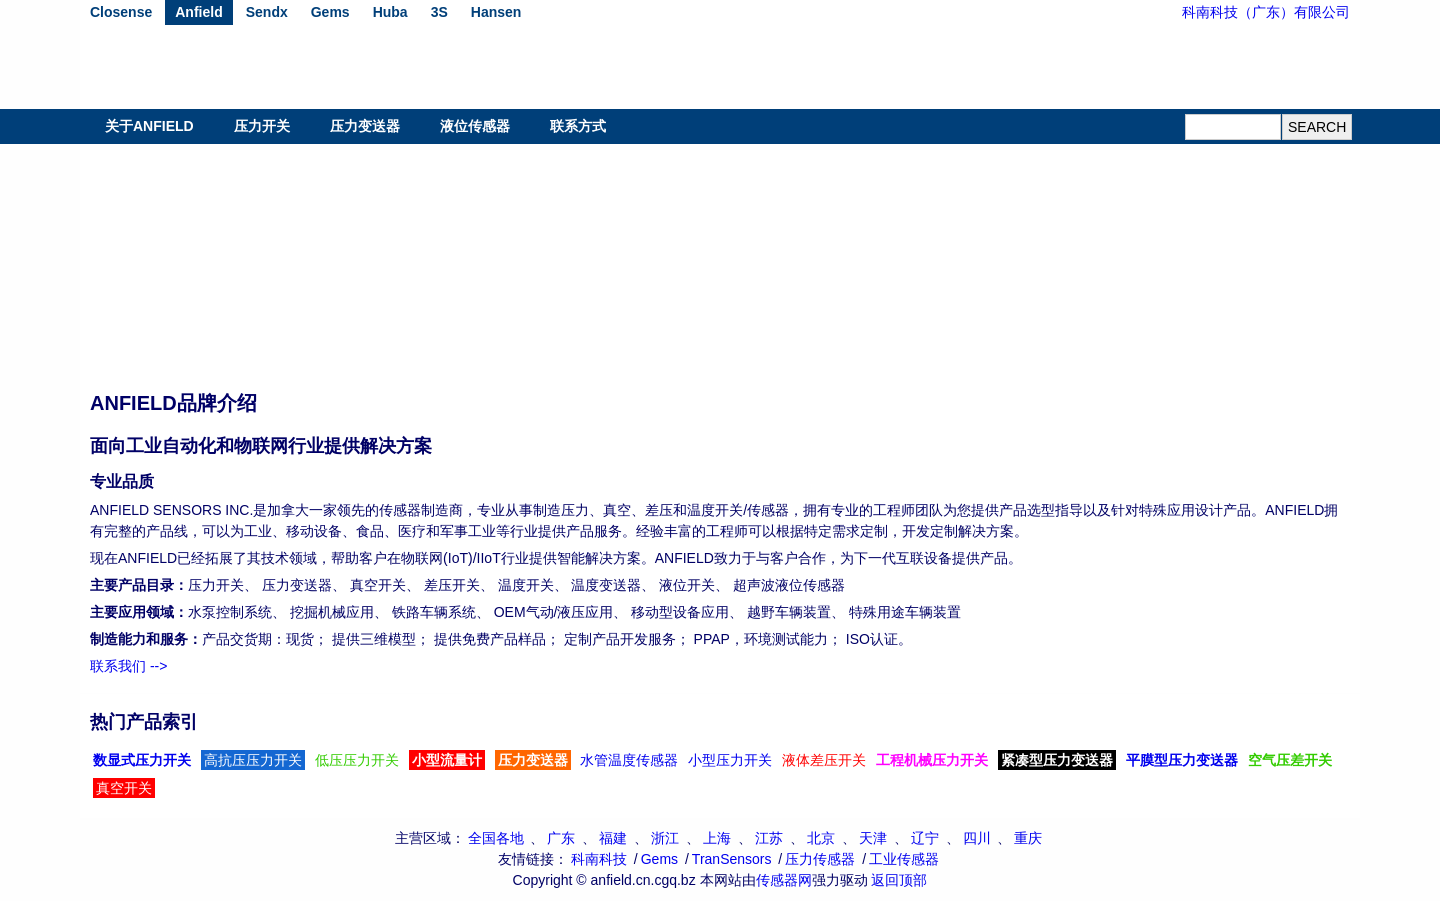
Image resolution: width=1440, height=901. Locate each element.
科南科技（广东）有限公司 (1266, 12)
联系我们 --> (128, 666)
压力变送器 (365, 126)
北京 (821, 838)
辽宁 (925, 838)
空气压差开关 (1290, 760)
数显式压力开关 (142, 760)
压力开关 (262, 126)
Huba (390, 12)
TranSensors (732, 859)
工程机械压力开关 (932, 760)
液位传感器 (475, 126)
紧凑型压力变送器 (1057, 760)
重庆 (1028, 838)
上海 (717, 838)
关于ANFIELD (149, 126)
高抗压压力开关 (253, 760)
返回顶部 (899, 880)
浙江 (665, 838)
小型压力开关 (730, 760)
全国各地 (496, 838)
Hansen (496, 12)
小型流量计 (447, 760)
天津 (873, 838)
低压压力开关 (357, 760)
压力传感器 (820, 859)
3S (439, 12)
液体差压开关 (824, 760)
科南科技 (599, 859)
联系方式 (578, 126)
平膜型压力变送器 (1182, 760)
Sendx (267, 12)
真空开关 (124, 788)
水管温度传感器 (629, 760)
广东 (561, 838)
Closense (121, 12)
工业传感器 (904, 859)
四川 (977, 838)
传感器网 (784, 880)
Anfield (198, 12)
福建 (613, 838)
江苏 (769, 838)
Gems (330, 12)
